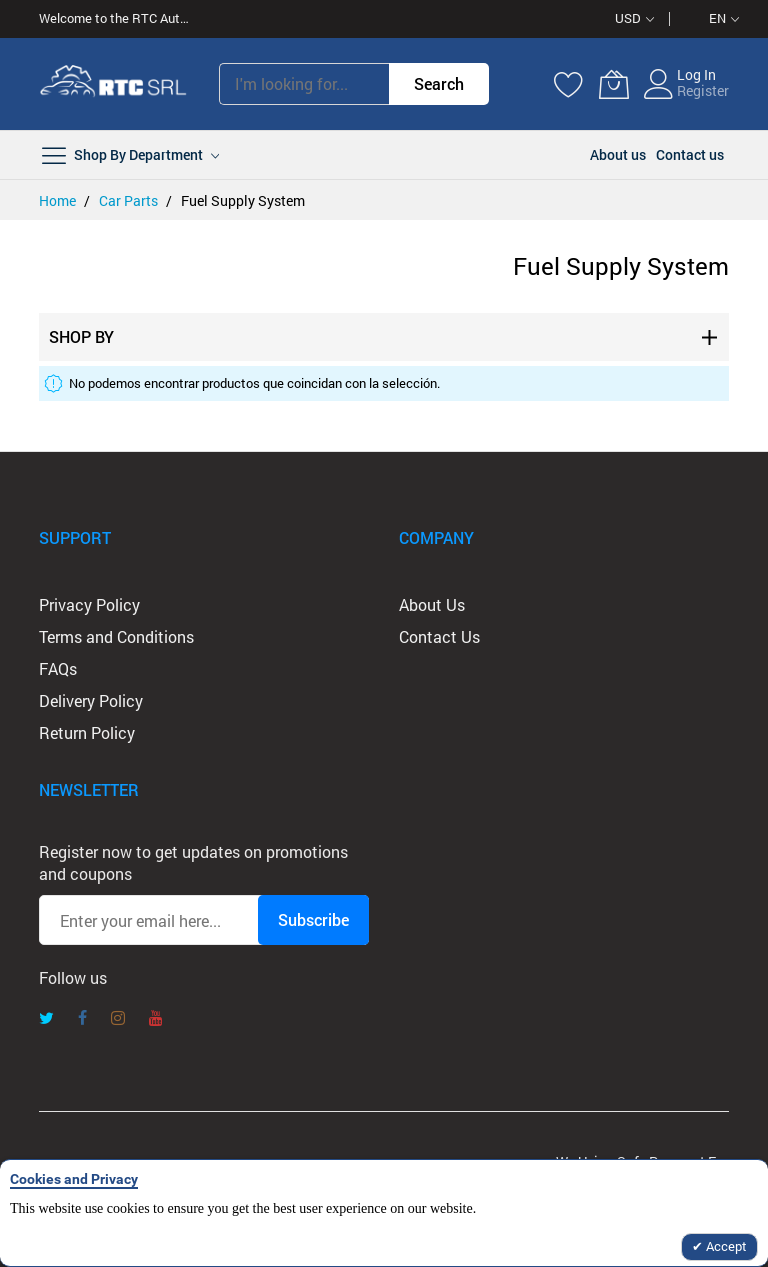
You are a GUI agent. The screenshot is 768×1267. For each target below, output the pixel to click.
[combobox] (304, 84)
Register (703, 90)
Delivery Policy (91, 700)
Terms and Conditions (116, 636)
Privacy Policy (89, 604)
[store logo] (114, 83)
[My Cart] (614, 84)
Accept (725, 1246)
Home (59, 200)
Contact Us (439, 636)
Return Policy (87, 732)
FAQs (58, 668)
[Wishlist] (569, 84)
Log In (696, 74)
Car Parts (130, 200)
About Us (432, 604)
